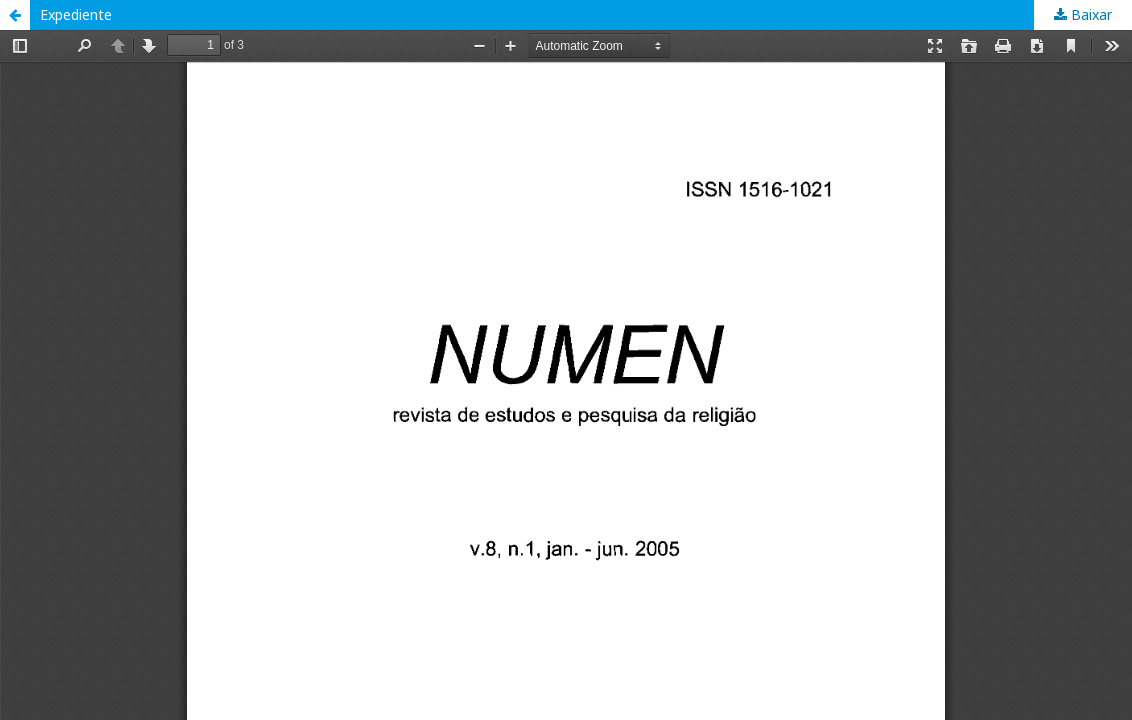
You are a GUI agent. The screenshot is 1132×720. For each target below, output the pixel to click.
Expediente (76, 14)
